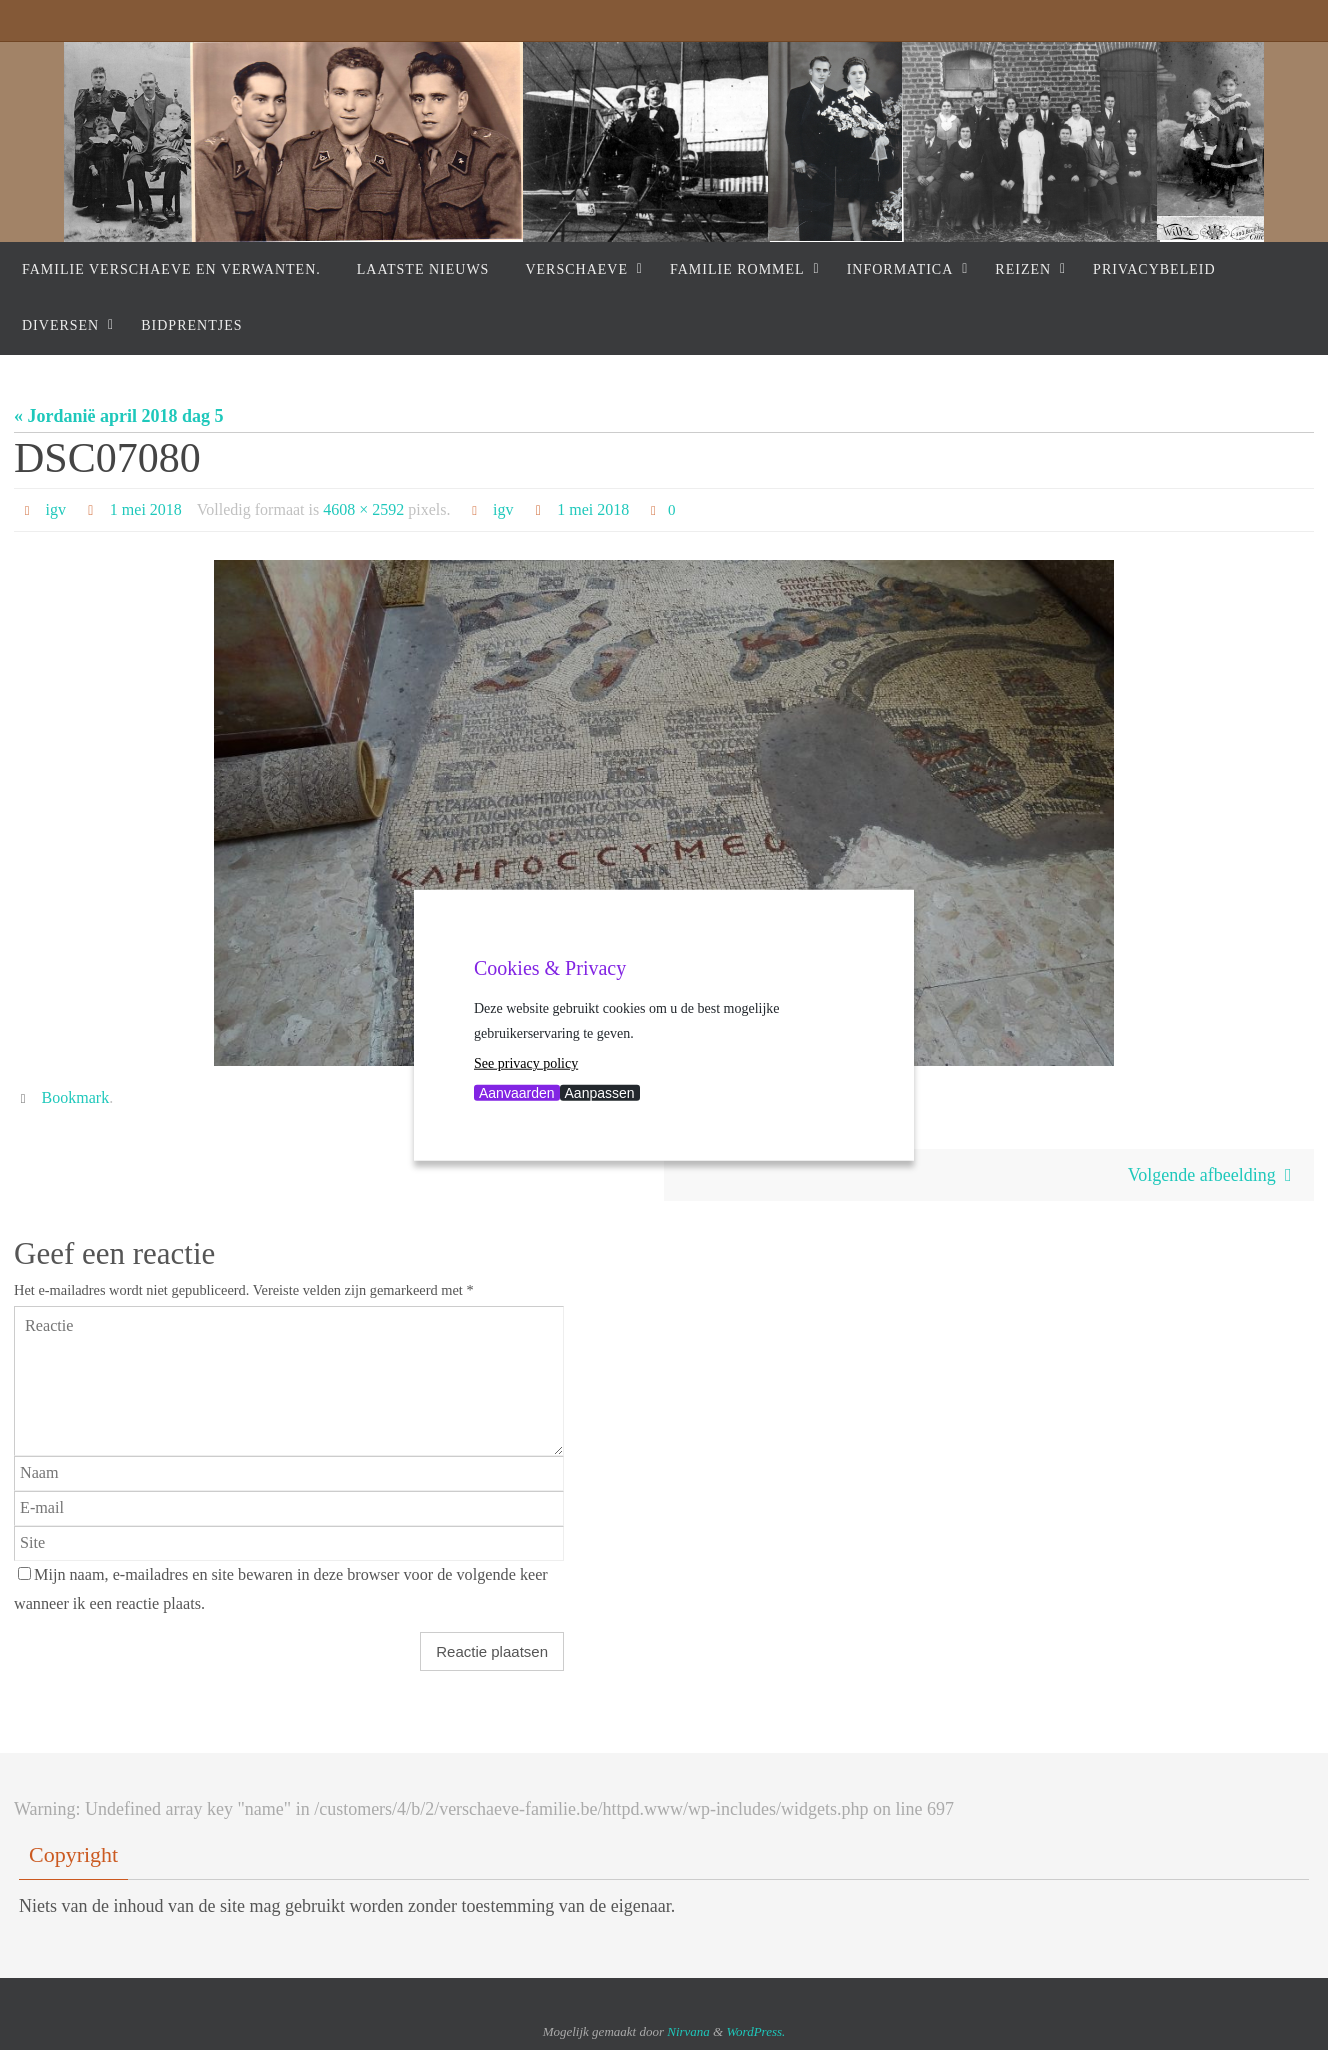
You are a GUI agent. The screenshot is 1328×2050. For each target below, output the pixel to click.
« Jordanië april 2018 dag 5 (119, 416)
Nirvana (688, 2031)
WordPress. (755, 2031)
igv (56, 509)
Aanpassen (600, 1092)
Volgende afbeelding (1214, 1175)
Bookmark (76, 1097)
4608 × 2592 (363, 509)
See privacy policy (526, 1063)
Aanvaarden (517, 1092)
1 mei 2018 (146, 509)
